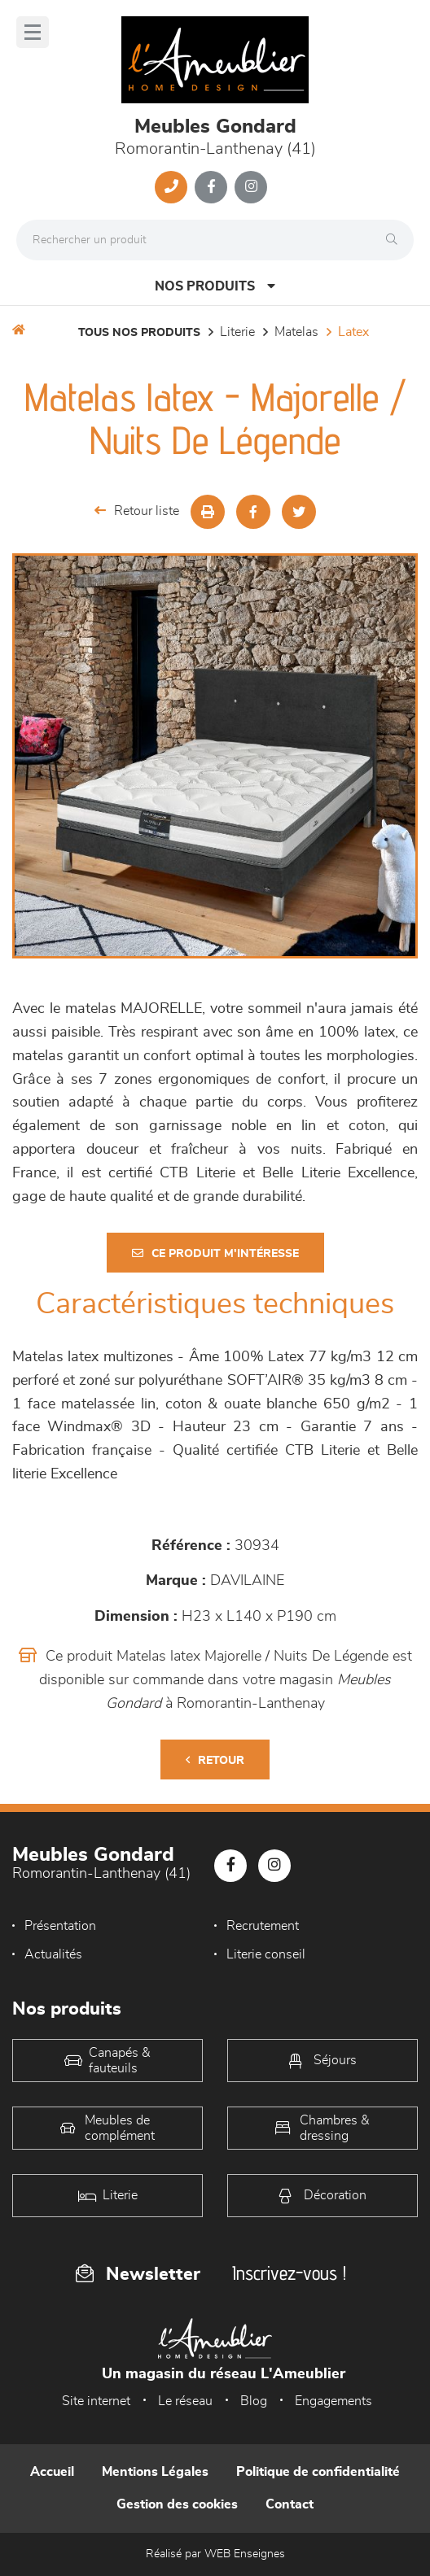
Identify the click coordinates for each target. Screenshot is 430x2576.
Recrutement (262, 1925)
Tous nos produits (139, 332)
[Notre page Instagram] (251, 187)
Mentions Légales (155, 2471)
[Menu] (32, 32)
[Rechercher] (396, 240)
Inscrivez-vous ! (289, 2273)
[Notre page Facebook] (211, 187)
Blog (253, 2401)
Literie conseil (265, 1954)
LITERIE (237, 331)
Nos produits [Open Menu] (215, 286)
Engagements (333, 2401)
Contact (289, 2504)
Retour (215, 1760)
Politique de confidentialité (318, 2471)
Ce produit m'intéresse (215, 1253)
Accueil (52, 2471)
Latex (353, 331)
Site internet (96, 2401)
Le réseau (185, 2401)
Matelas (296, 331)
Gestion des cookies (177, 2504)
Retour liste (136, 510)
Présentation (60, 1925)
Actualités (53, 1954)
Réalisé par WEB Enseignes (215, 2554)
